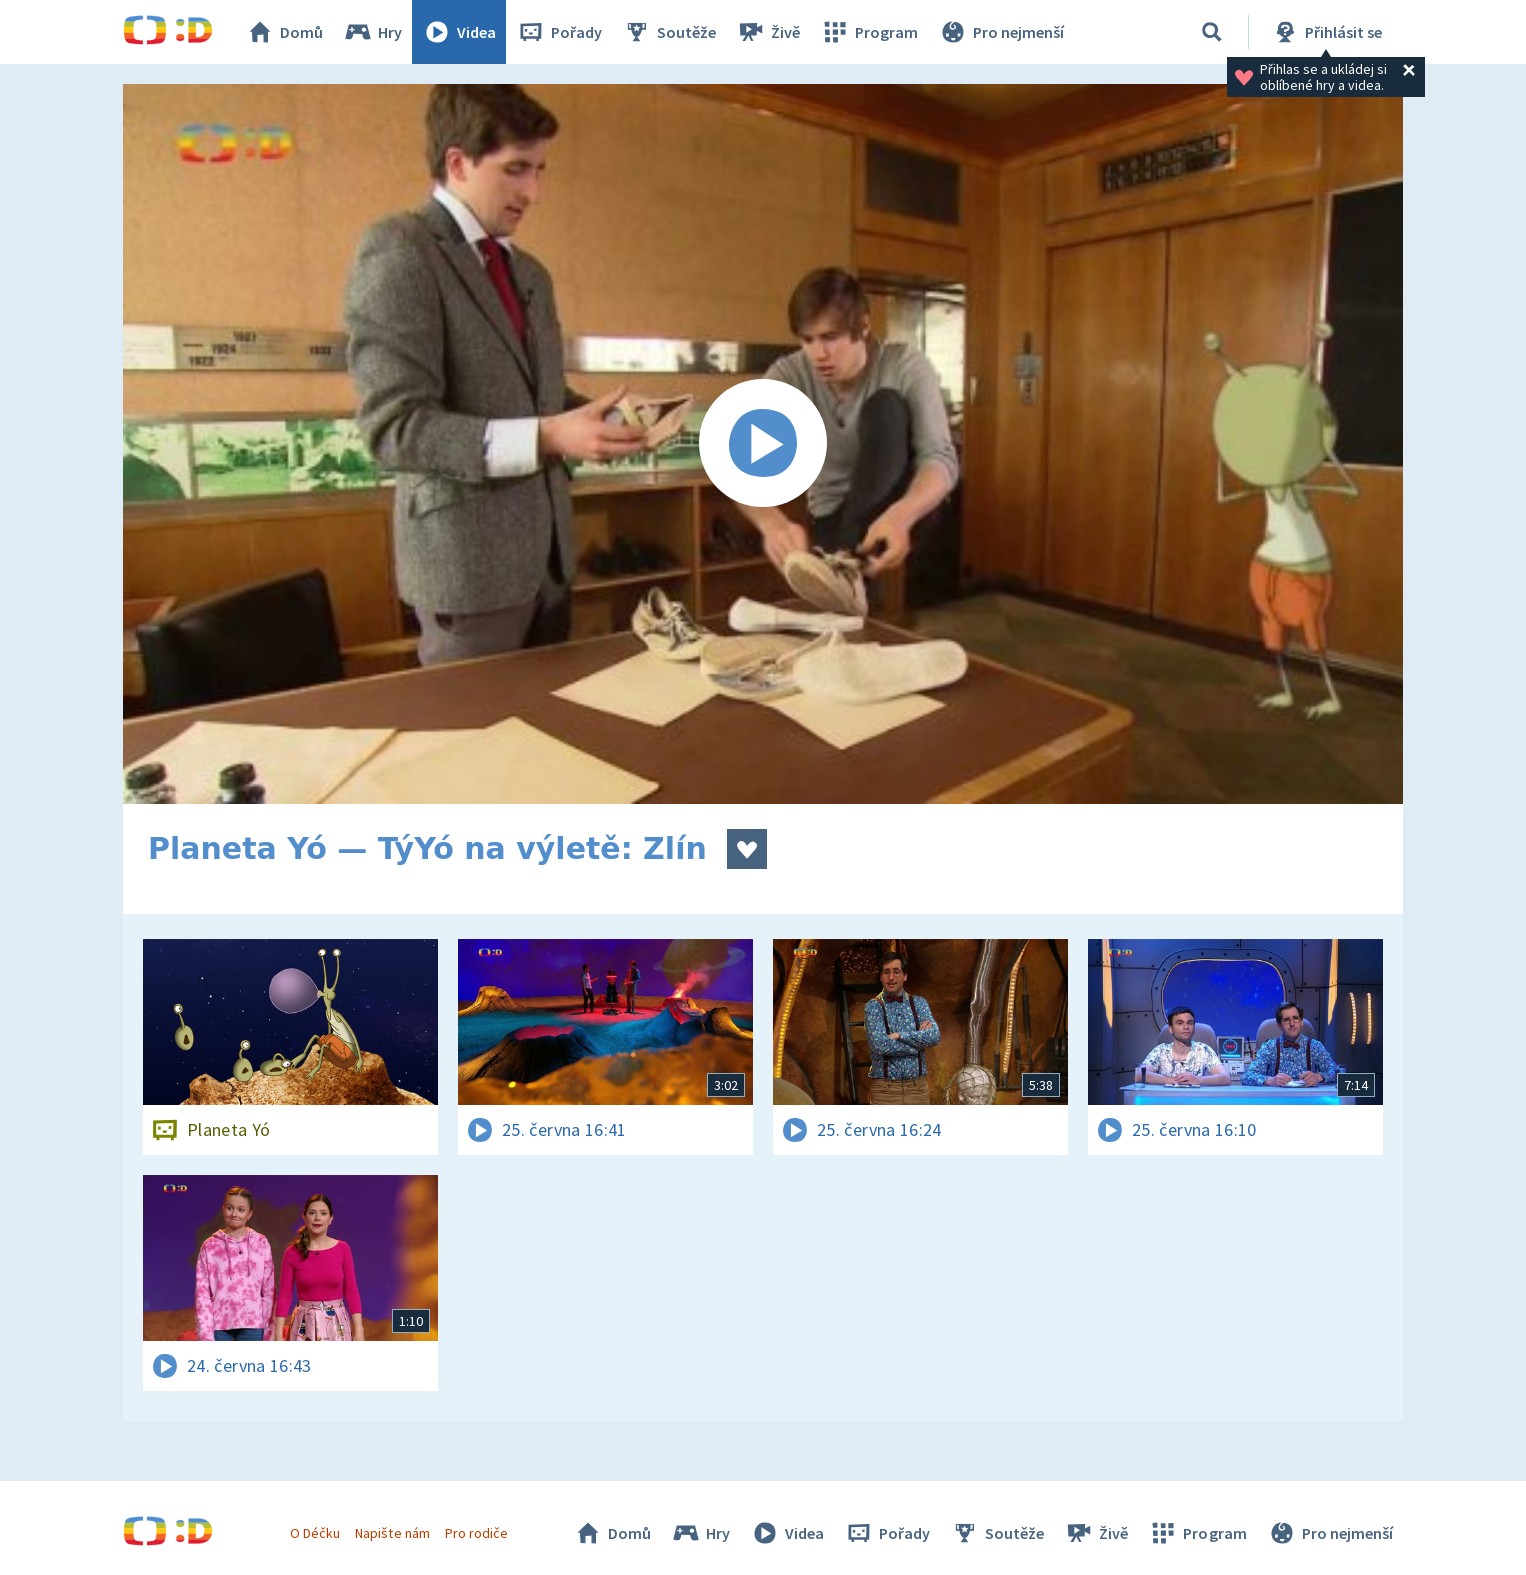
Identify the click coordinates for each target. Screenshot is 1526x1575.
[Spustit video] (763, 444)
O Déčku (315, 1533)
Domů (284, 32)
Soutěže (669, 32)
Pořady (559, 32)
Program (869, 32)
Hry (372, 32)
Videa (459, 32)
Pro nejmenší (1001, 32)
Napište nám (392, 1533)
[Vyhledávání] (1212, 32)
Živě (768, 32)
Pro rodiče (476, 1533)
